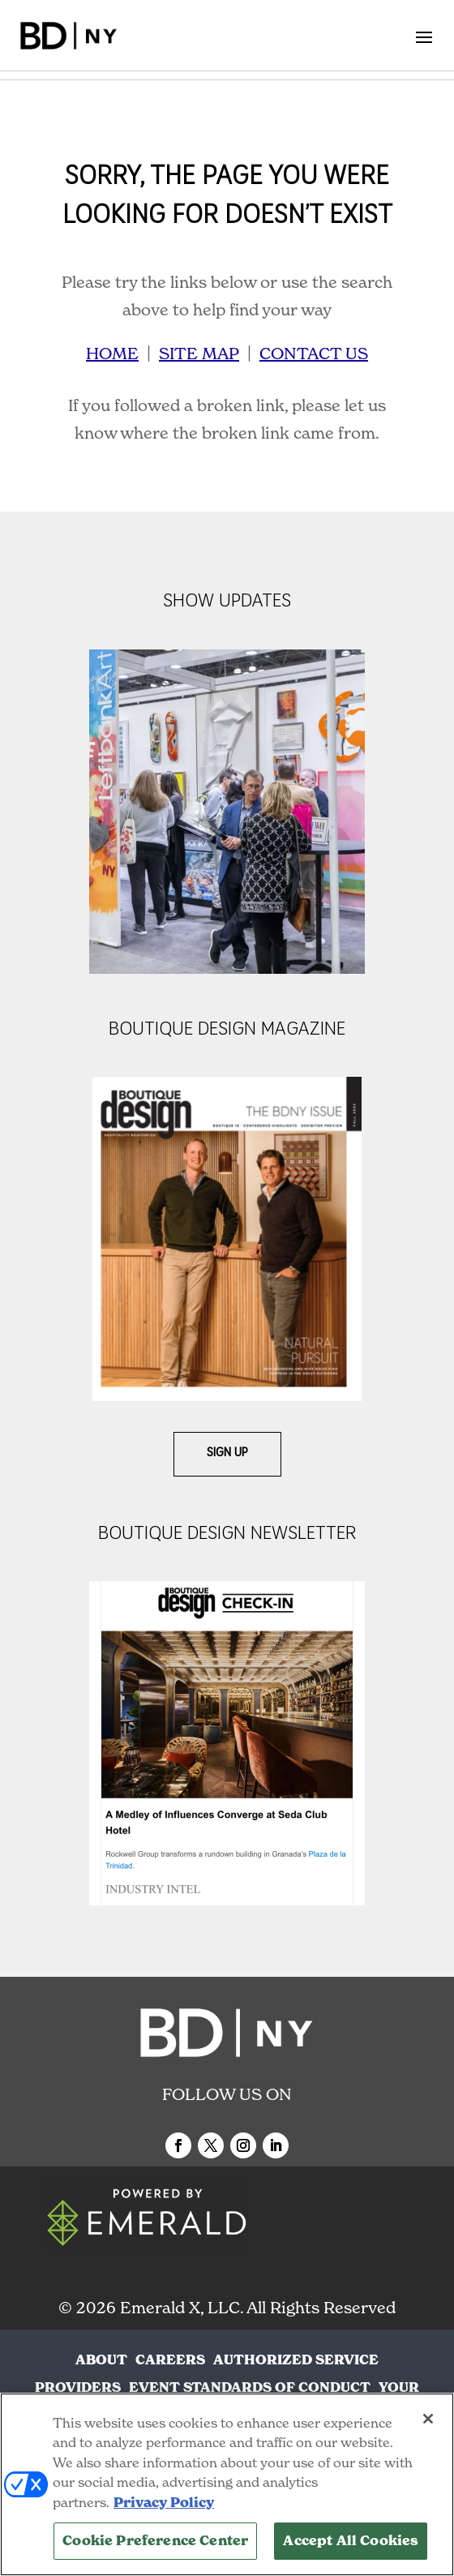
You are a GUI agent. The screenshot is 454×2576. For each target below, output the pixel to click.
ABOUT (101, 2359)
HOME (112, 353)
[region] (227, 2484)
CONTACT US (313, 353)
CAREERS (170, 2359)
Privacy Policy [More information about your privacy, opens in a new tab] (164, 2502)
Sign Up (227, 1453)
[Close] (428, 2419)
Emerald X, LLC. (181, 2307)
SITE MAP (199, 353)
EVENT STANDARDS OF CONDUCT (249, 2387)
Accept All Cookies (350, 2540)
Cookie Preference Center (155, 2540)
